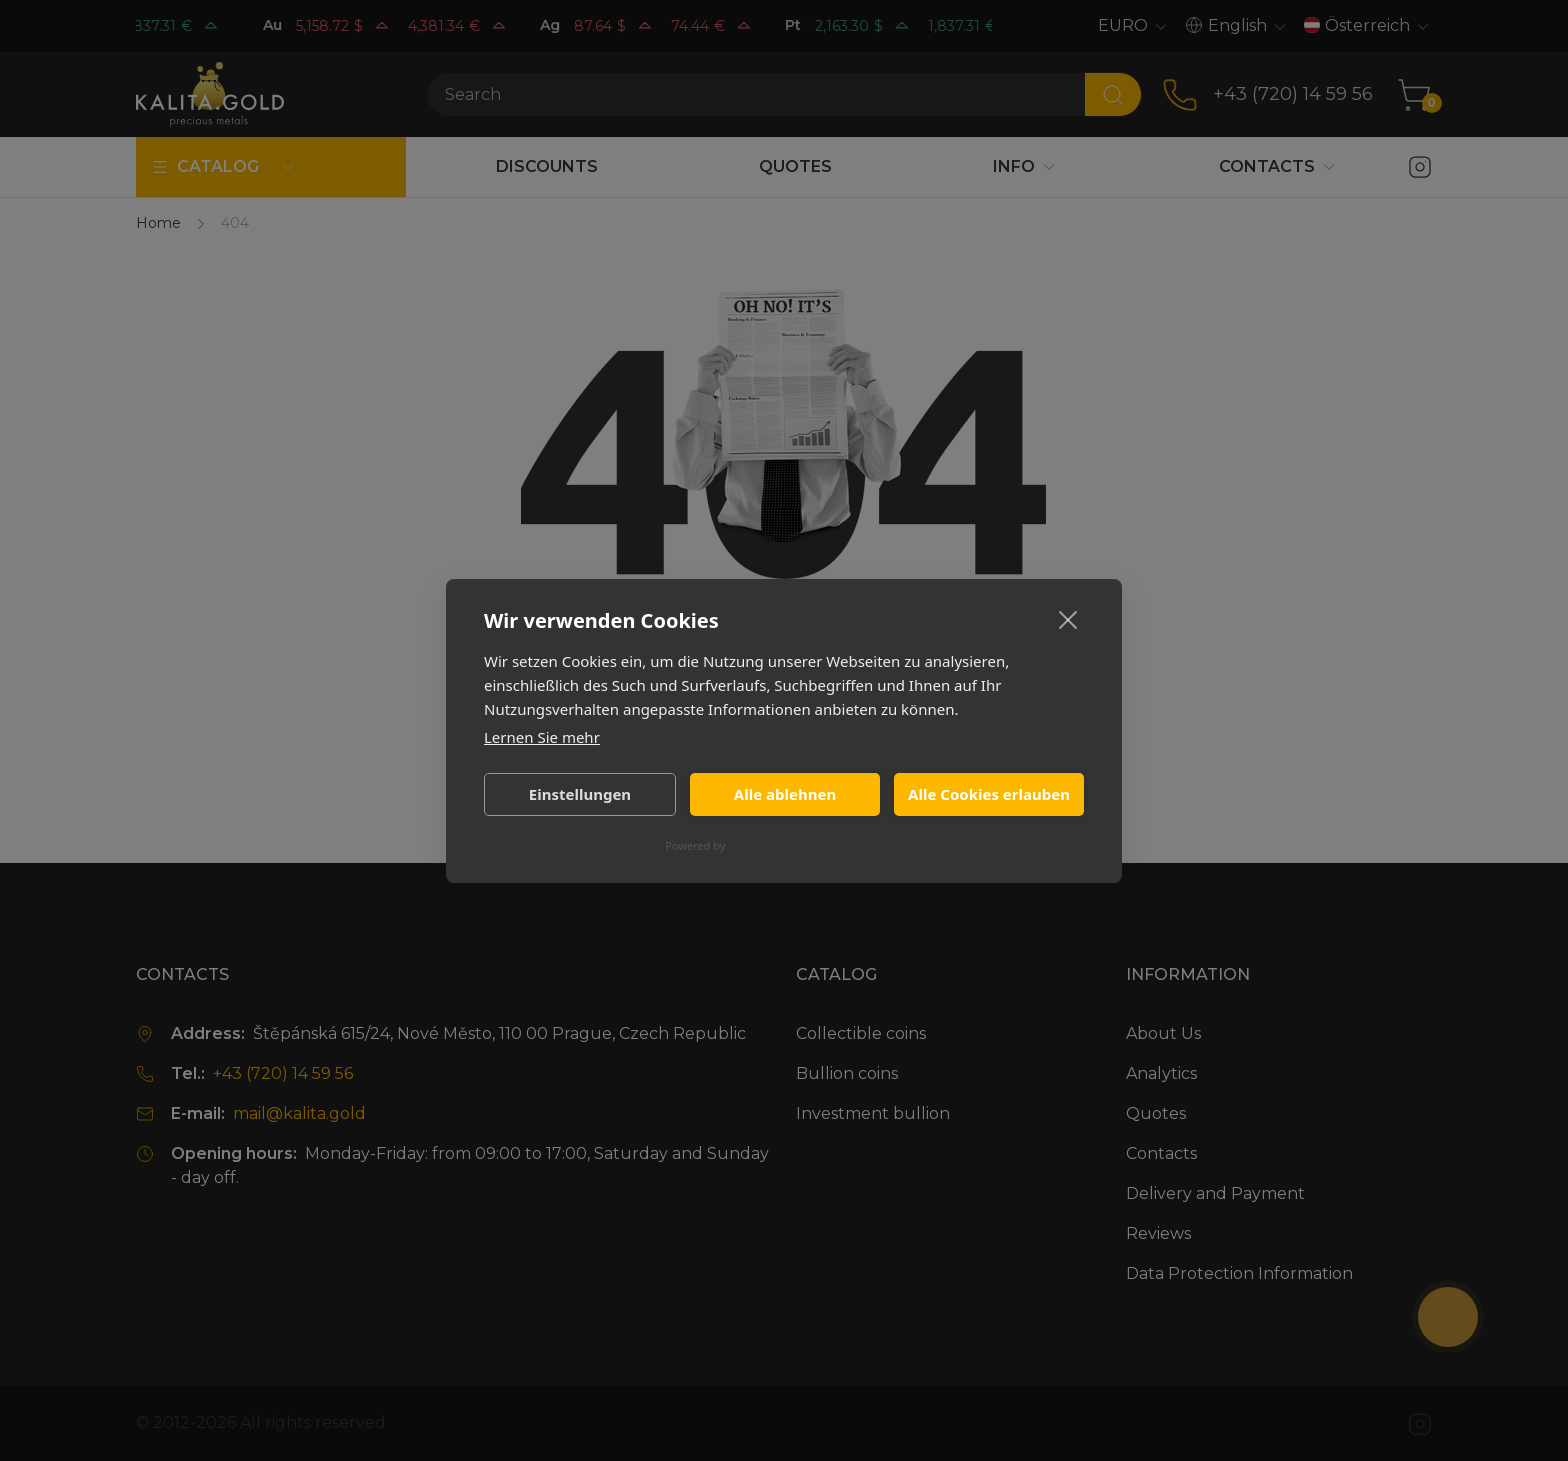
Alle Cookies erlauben (989, 794)
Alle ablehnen (785, 794)
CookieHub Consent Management (815, 845)
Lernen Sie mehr (542, 737)
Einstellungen (580, 794)
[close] (1068, 619)
